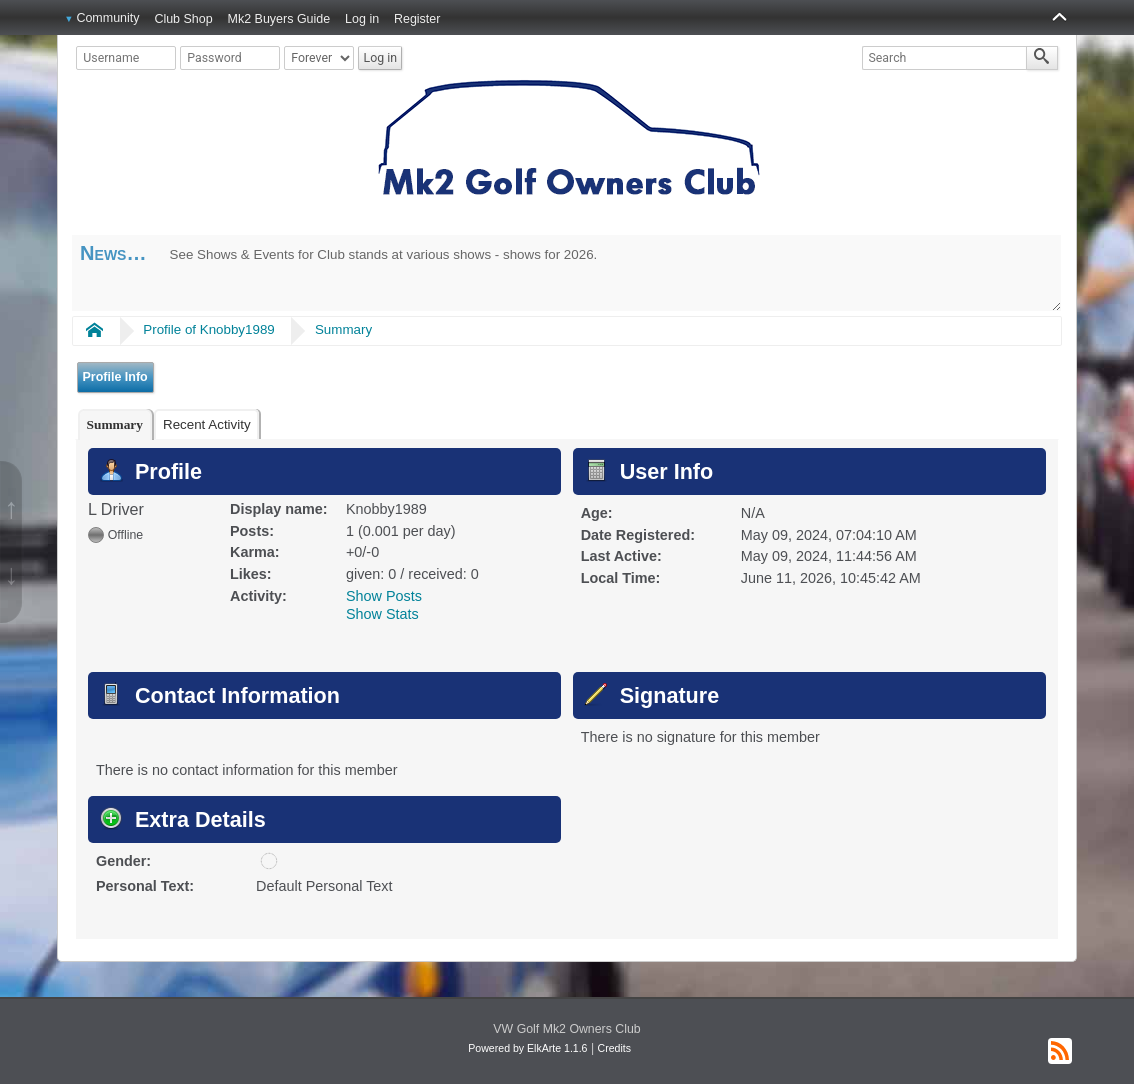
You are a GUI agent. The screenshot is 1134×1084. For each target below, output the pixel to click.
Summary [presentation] (115, 424)
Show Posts (384, 596)
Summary (343, 329)
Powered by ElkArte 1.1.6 (527, 1048)
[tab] (115, 424)
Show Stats (382, 614)
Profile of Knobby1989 (208, 329)
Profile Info (115, 377)
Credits (614, 1048)
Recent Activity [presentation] (207, 424)
